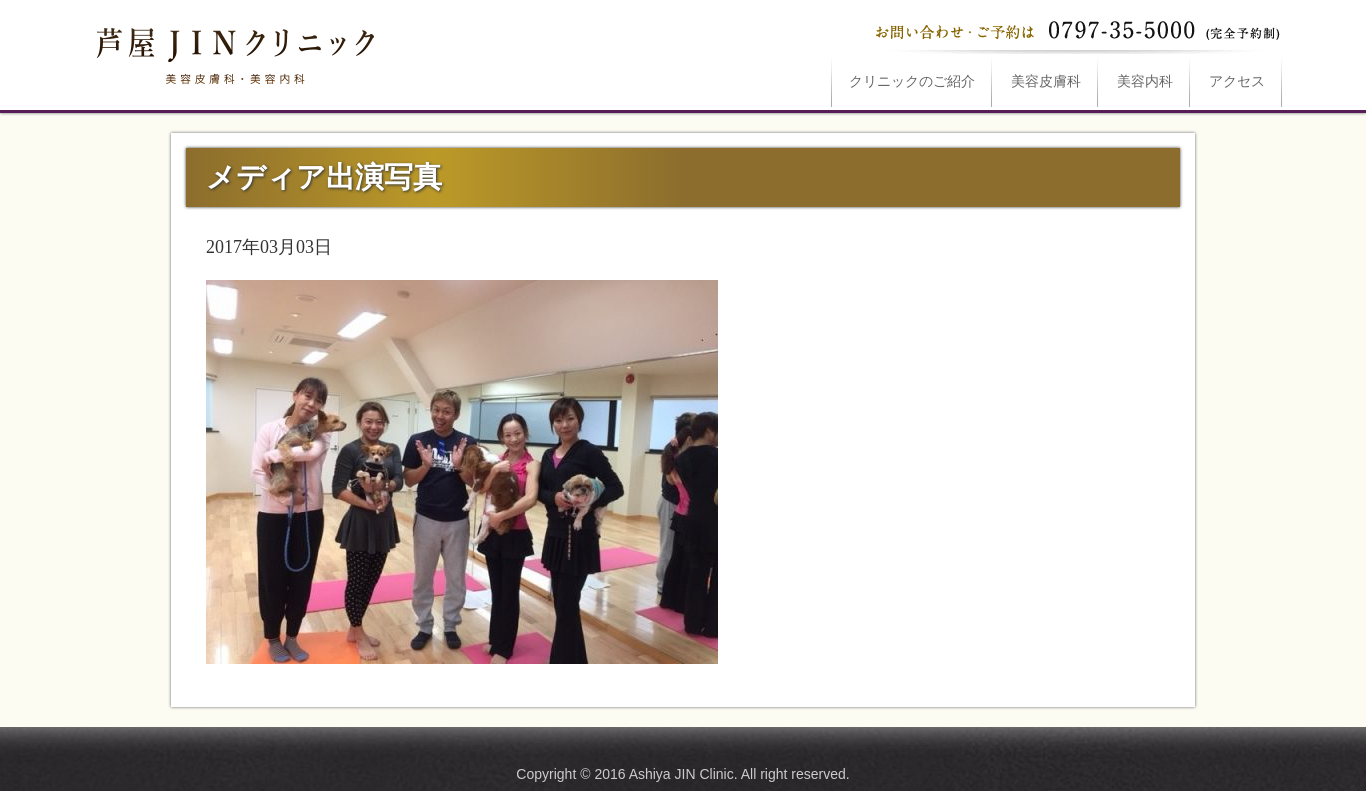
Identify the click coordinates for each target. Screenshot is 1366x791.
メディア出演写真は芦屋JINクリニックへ (233, 52)
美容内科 (1145, 81)
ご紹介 (912, 81)
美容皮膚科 (1046, 81)
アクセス (1237, 81)
